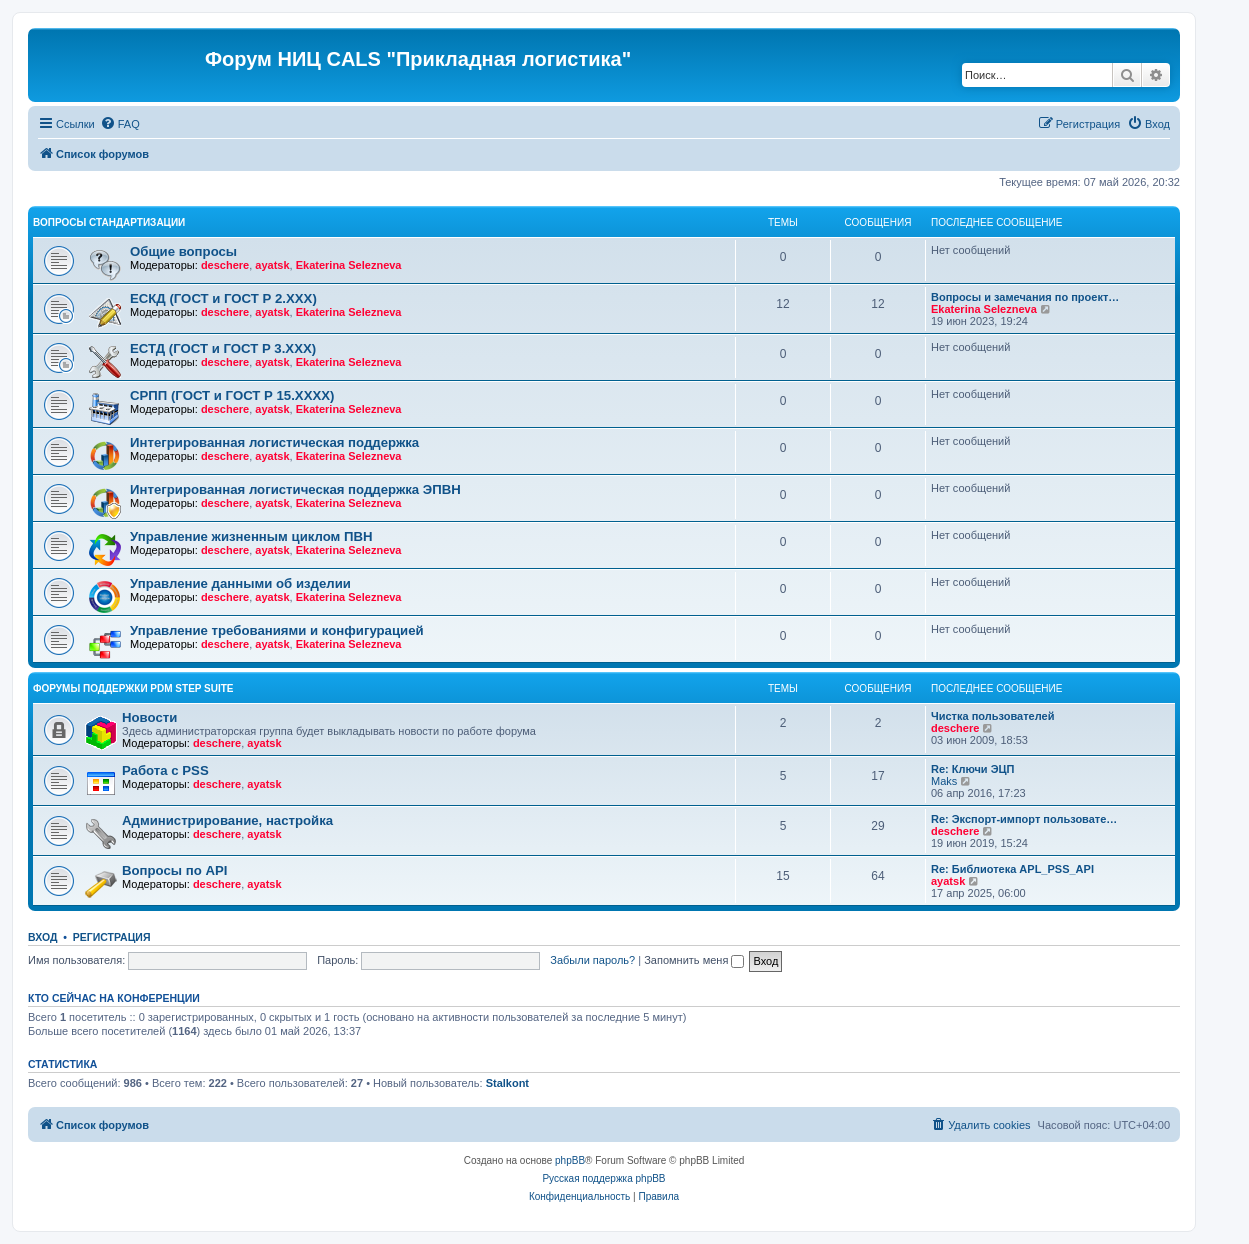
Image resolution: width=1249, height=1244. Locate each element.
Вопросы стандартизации (109, 222)
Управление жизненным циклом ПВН (251, 536)
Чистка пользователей (992, 716)
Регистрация (112, 937)
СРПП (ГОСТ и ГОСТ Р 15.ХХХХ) (232, 395)
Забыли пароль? (592, 960)
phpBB (570, 1160)
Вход (42, 937)
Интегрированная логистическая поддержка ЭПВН (295, 489)
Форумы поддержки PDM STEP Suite (133, 688)
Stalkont (507, 1083)
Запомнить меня (694, 960)
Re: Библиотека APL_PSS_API (1012, 869)
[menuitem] (120, 124)
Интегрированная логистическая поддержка (274, 442)
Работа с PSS (165, 770)
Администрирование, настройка (227, 820)
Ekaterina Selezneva (349, 265)
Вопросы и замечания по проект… (1025, 297)
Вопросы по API (174, 870)
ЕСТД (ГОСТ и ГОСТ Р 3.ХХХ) (223, 348)
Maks (944, 781)
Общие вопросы (183, 251)
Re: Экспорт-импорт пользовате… (1024, 819)
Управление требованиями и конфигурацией (277, 630)
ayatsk (272, 265)
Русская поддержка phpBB (603, 1178)
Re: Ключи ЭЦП (972, 769)
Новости (149, 717)
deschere (225, 265)
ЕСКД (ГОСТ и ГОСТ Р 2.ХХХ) (223, 298)
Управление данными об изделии (240, 583)
